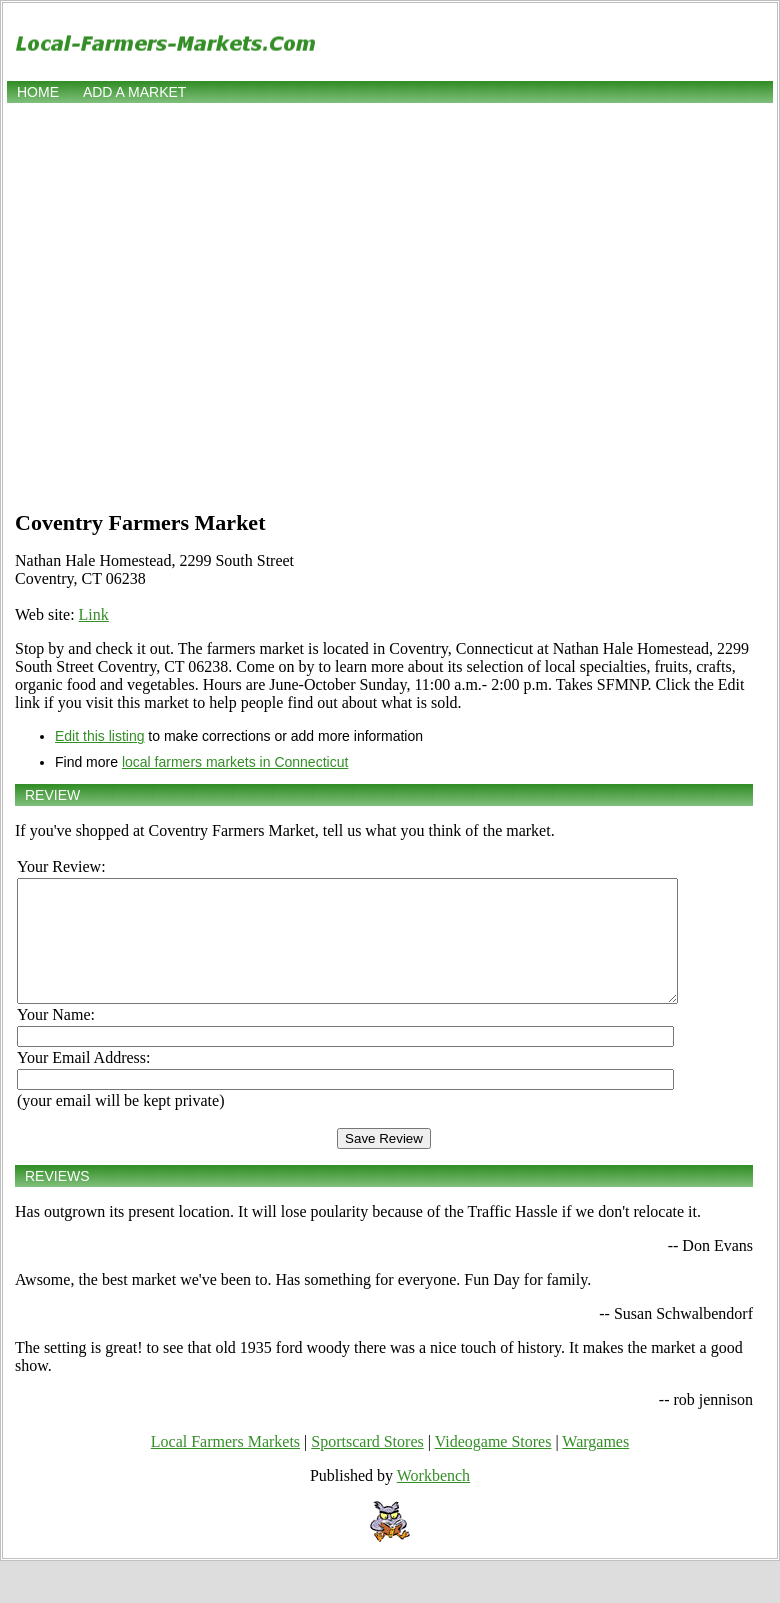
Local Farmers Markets (225, 1465)
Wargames (595, 1465)
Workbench (433, 1499)
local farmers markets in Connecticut (235, 762)
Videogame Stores (493, 1465)
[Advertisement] (187, 304)
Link (94, 614)
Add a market (134, 92)
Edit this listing (99, 736)
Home (38, 92)
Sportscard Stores (367, 1465)
